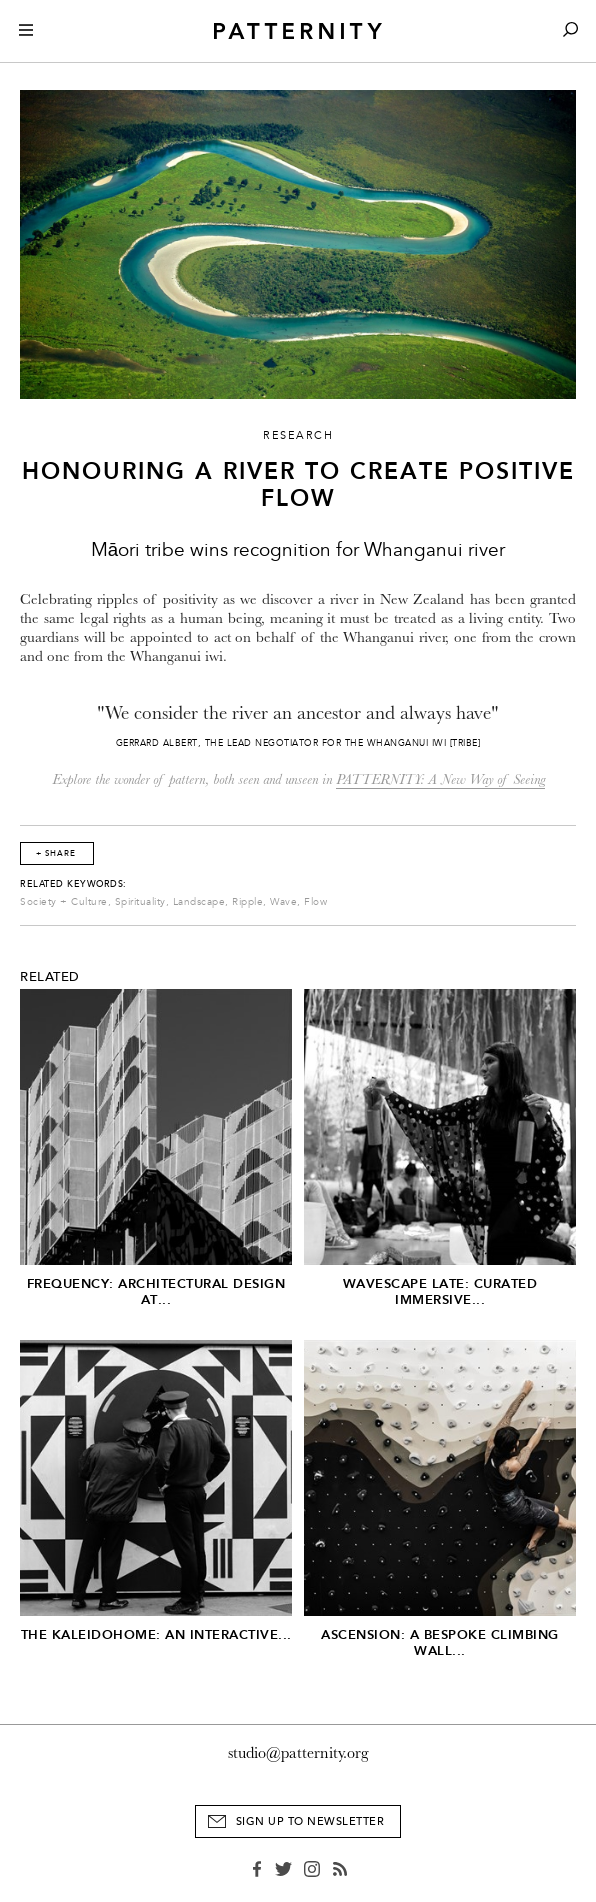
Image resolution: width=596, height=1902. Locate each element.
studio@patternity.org (298, 1753)
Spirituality (140, 902)
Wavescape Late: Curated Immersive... (440, 1291)
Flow (315, 902)
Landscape (199, 902)
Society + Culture (64, 902)
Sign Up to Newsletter (310, 1821)
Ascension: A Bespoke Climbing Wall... (440, 1642)
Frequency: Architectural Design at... (156, 1291)
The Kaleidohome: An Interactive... (156, 1634)
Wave (283, 902)
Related (50, 977)
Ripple (247, 902)
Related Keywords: (73, 884)
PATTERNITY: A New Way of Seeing (440, 779)
